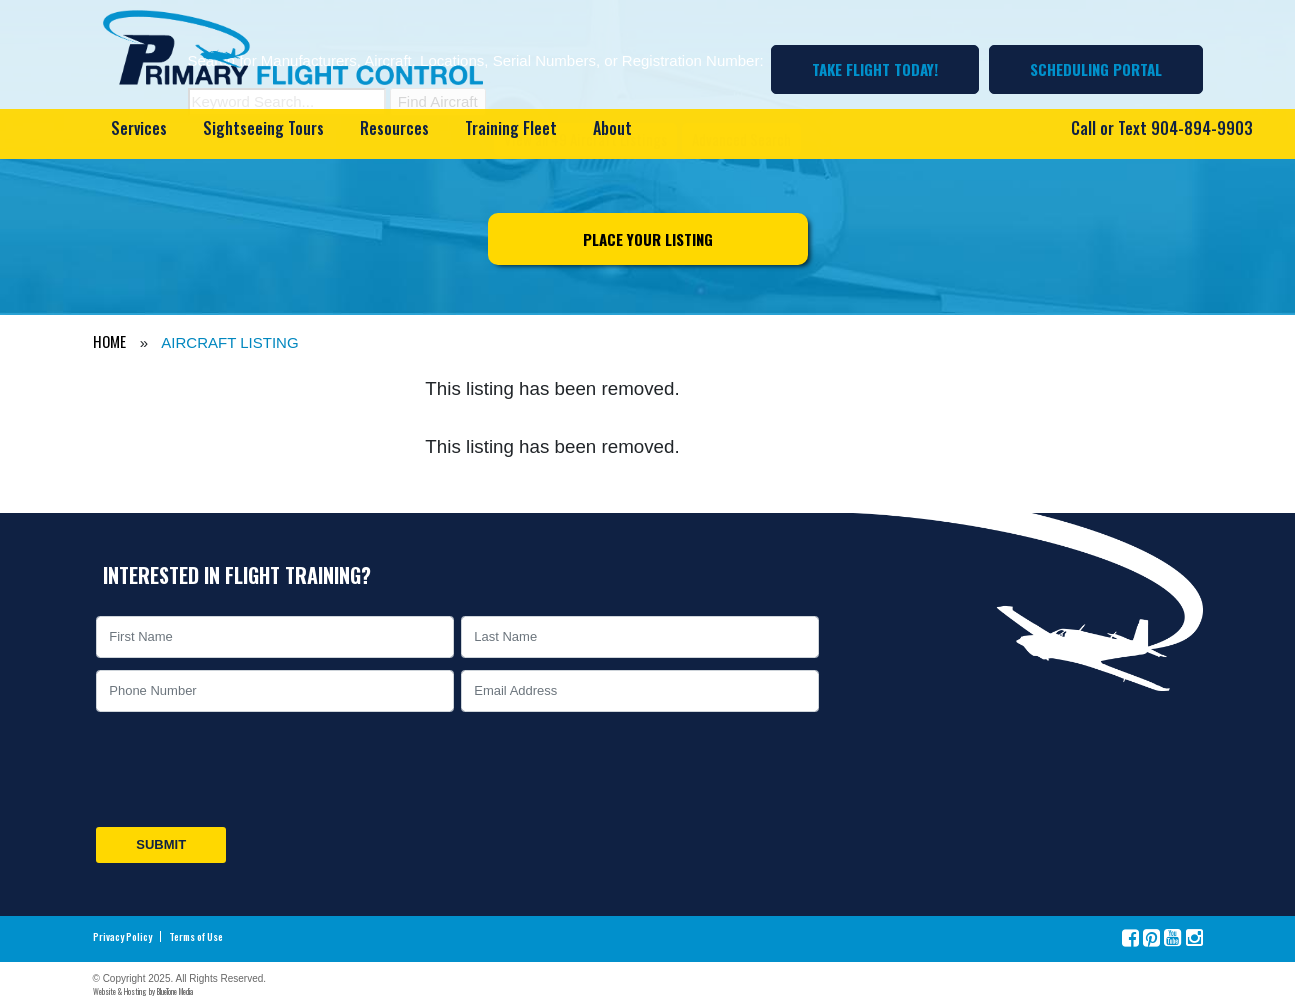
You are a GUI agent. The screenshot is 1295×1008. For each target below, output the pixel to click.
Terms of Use (196, 937)
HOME (109, 341)
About (612, 128)
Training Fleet (511, 128)
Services (139, 128)
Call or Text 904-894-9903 (1162, 128)
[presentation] (245, 769)
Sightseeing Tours (263, 128)
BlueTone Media (175, 991)
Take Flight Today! (875, 69)
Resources (394, 128)
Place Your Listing (648, 239)
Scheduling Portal (1096, 69)
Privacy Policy (122, 937)
